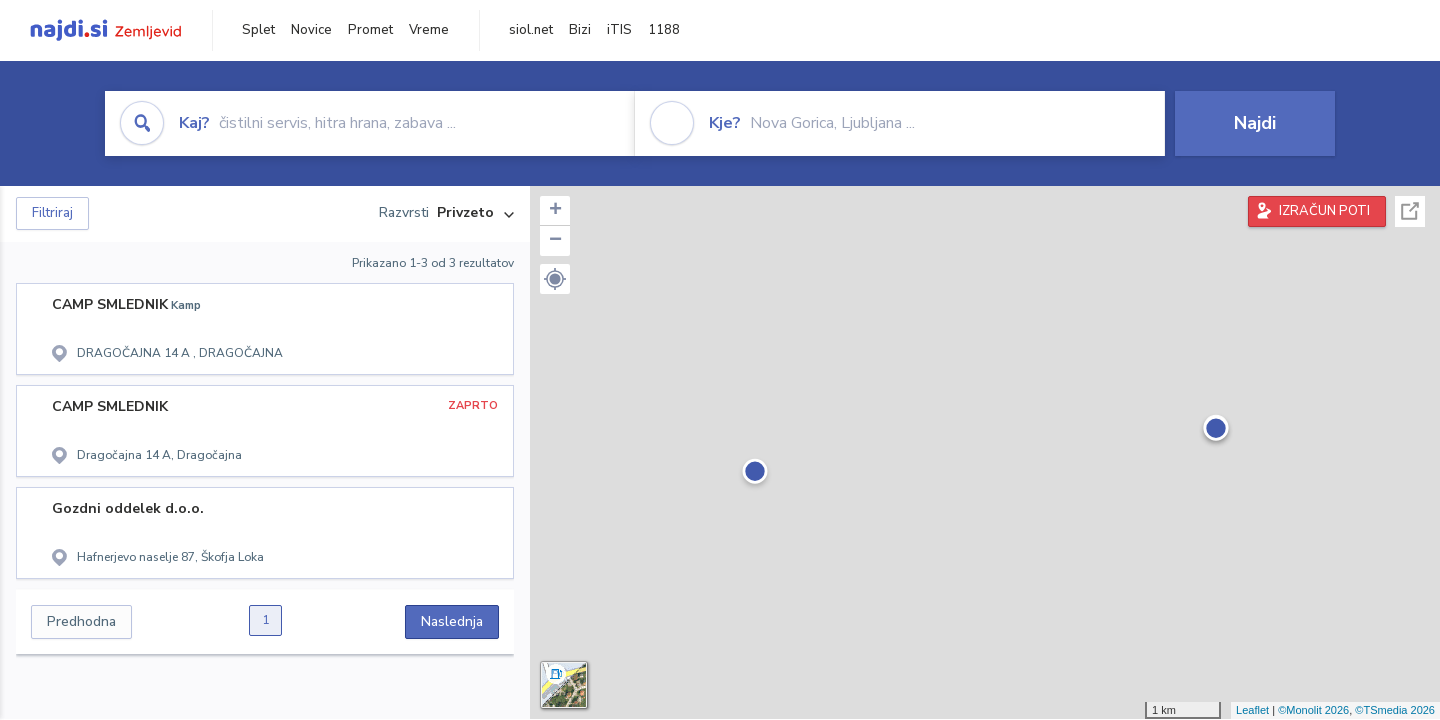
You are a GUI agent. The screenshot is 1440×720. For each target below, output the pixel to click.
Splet (258, 30)
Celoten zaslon (1410, 211)
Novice (311, 30)
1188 (664, 30)
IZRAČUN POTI (1324, 211)
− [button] (555, 241)
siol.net (531, 30)
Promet (370, 30)
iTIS (619, 30)
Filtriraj (52, 213)
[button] (555, 279)
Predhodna (81, 621)
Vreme (429, 30)
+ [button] (555, 211)
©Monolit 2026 (1313, 710)
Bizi (580, 30)
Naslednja (452, 621)
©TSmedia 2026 (1395, 710)
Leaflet (1252, 710)
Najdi (1255, 123)
